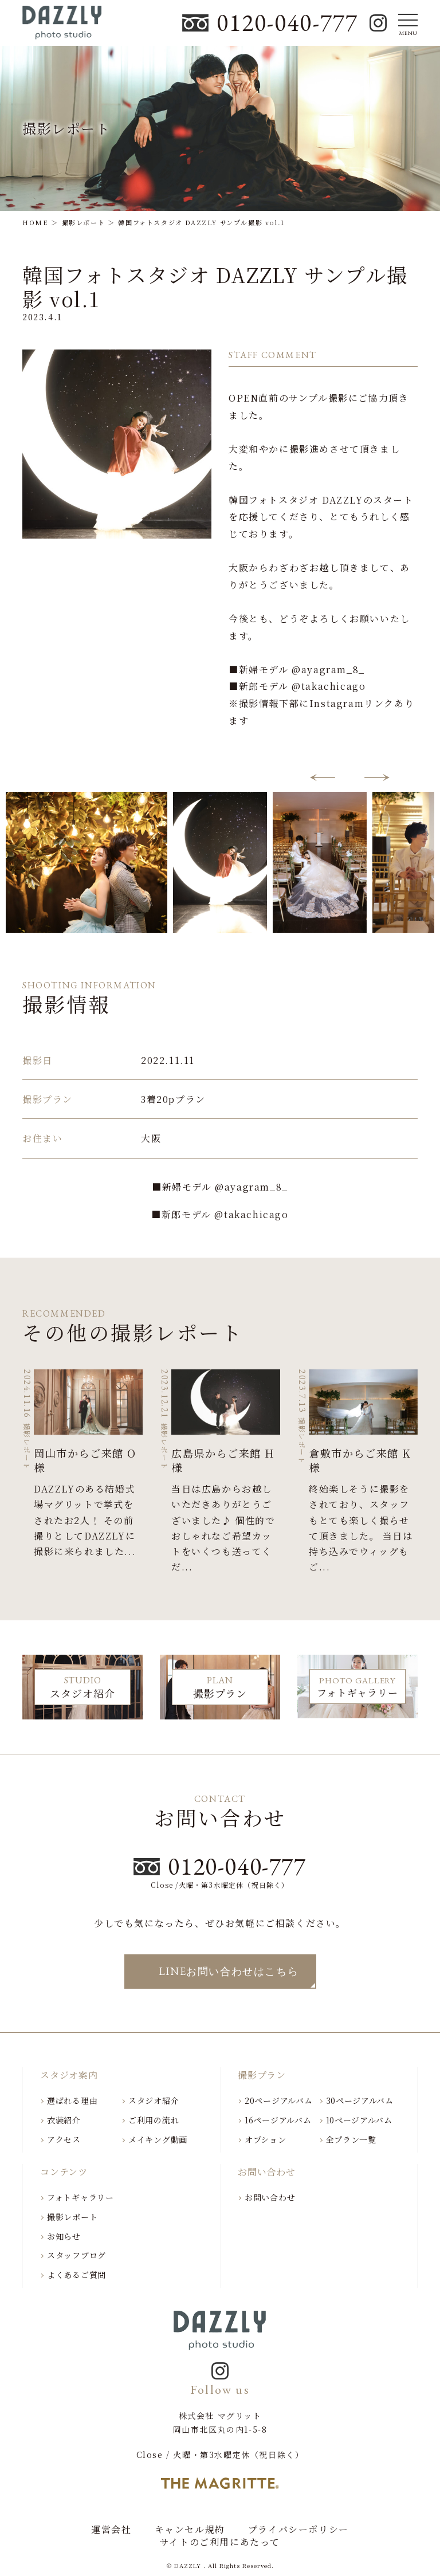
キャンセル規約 (190, 2529)
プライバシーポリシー (298, 2529)
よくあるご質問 (76, 2274)
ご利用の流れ (153, 2120)
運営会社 (111, 2529)
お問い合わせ (270, 2197)
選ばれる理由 (72, 2100)
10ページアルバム (359, 2120)
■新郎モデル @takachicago (219, 1214)
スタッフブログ (76, 2255)
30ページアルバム (360, 2100)
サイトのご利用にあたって (220, 2542)
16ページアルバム (278, 2120)
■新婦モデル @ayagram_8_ (220, 1186)
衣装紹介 (64, 2120)
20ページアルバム (278, 2100)
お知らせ (64, 2236)
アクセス (64, 2139)
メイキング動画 (157, 2139)
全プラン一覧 (351, 2139)
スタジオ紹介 (153, 2100)
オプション (265, 2139)
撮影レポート (72, 2216)
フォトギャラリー (80, 2197)
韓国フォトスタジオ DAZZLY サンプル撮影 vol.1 (214, 286)
